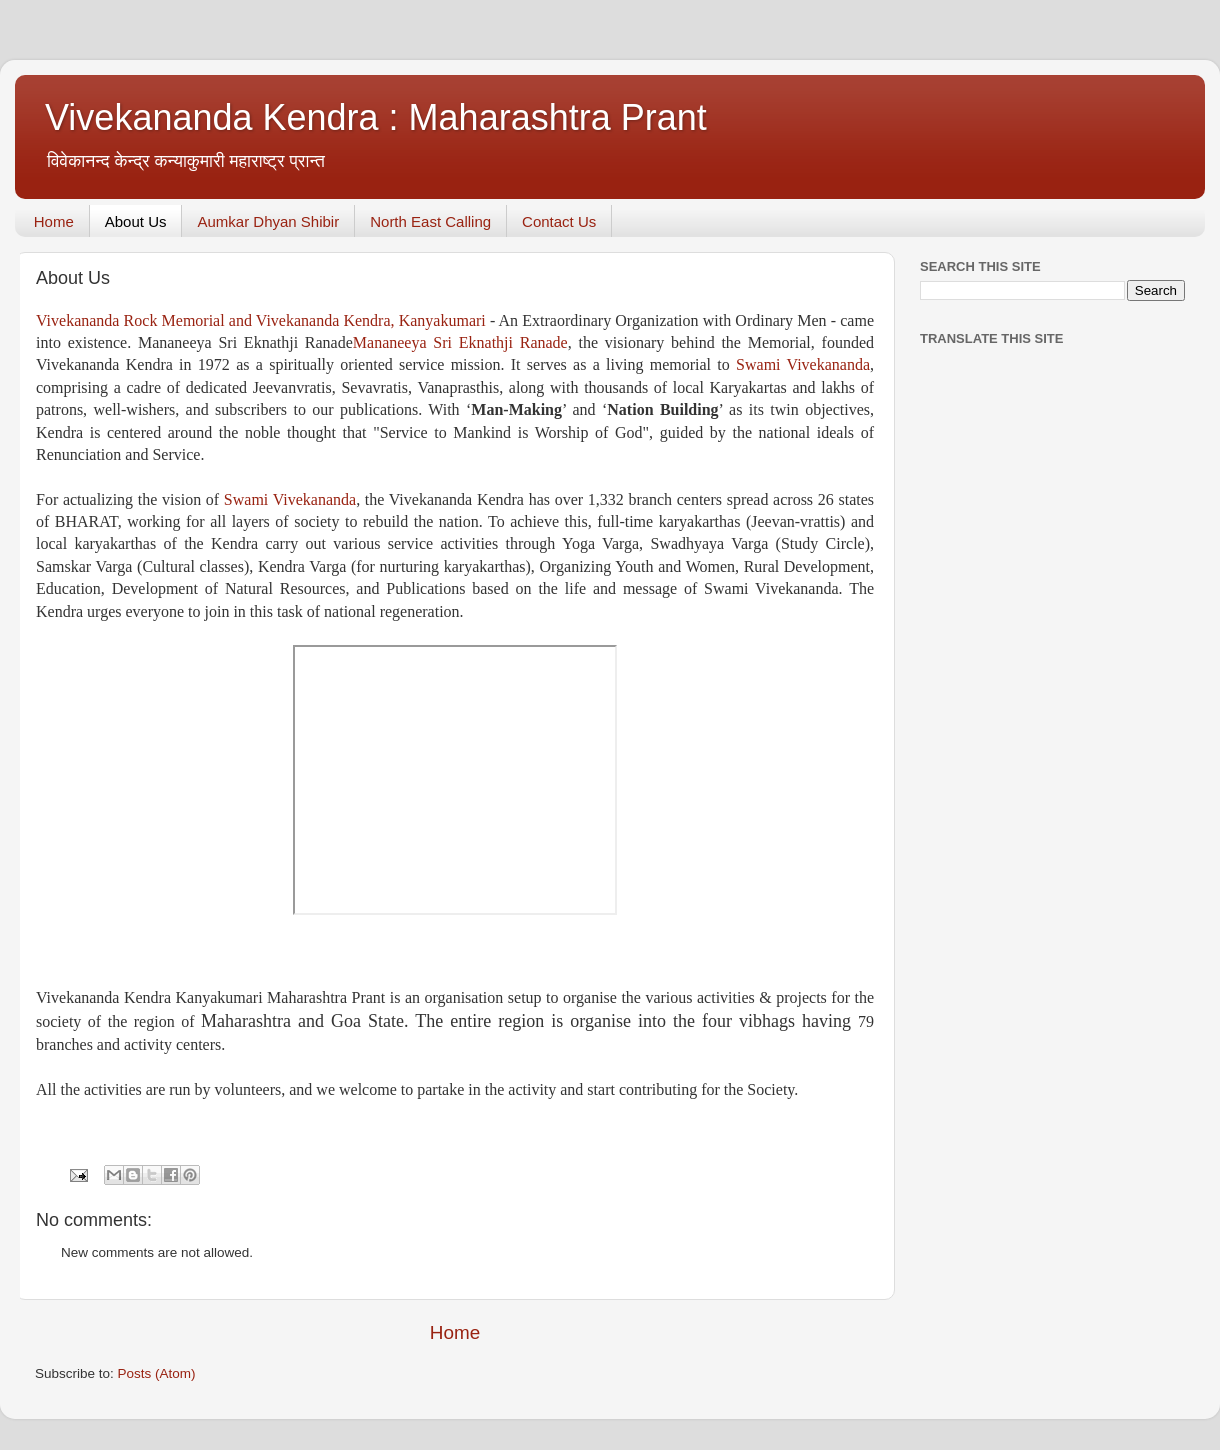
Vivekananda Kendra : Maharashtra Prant (376, 117)
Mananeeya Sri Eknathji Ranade (460, 342)
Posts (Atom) (157, 1373)
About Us (136, 221)
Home (54, 221)
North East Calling (430, 221)
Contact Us (559, 221)
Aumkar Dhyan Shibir (268, 221)
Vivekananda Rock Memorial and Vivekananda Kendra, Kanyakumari (261, 320)
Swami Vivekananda (803, 364)
